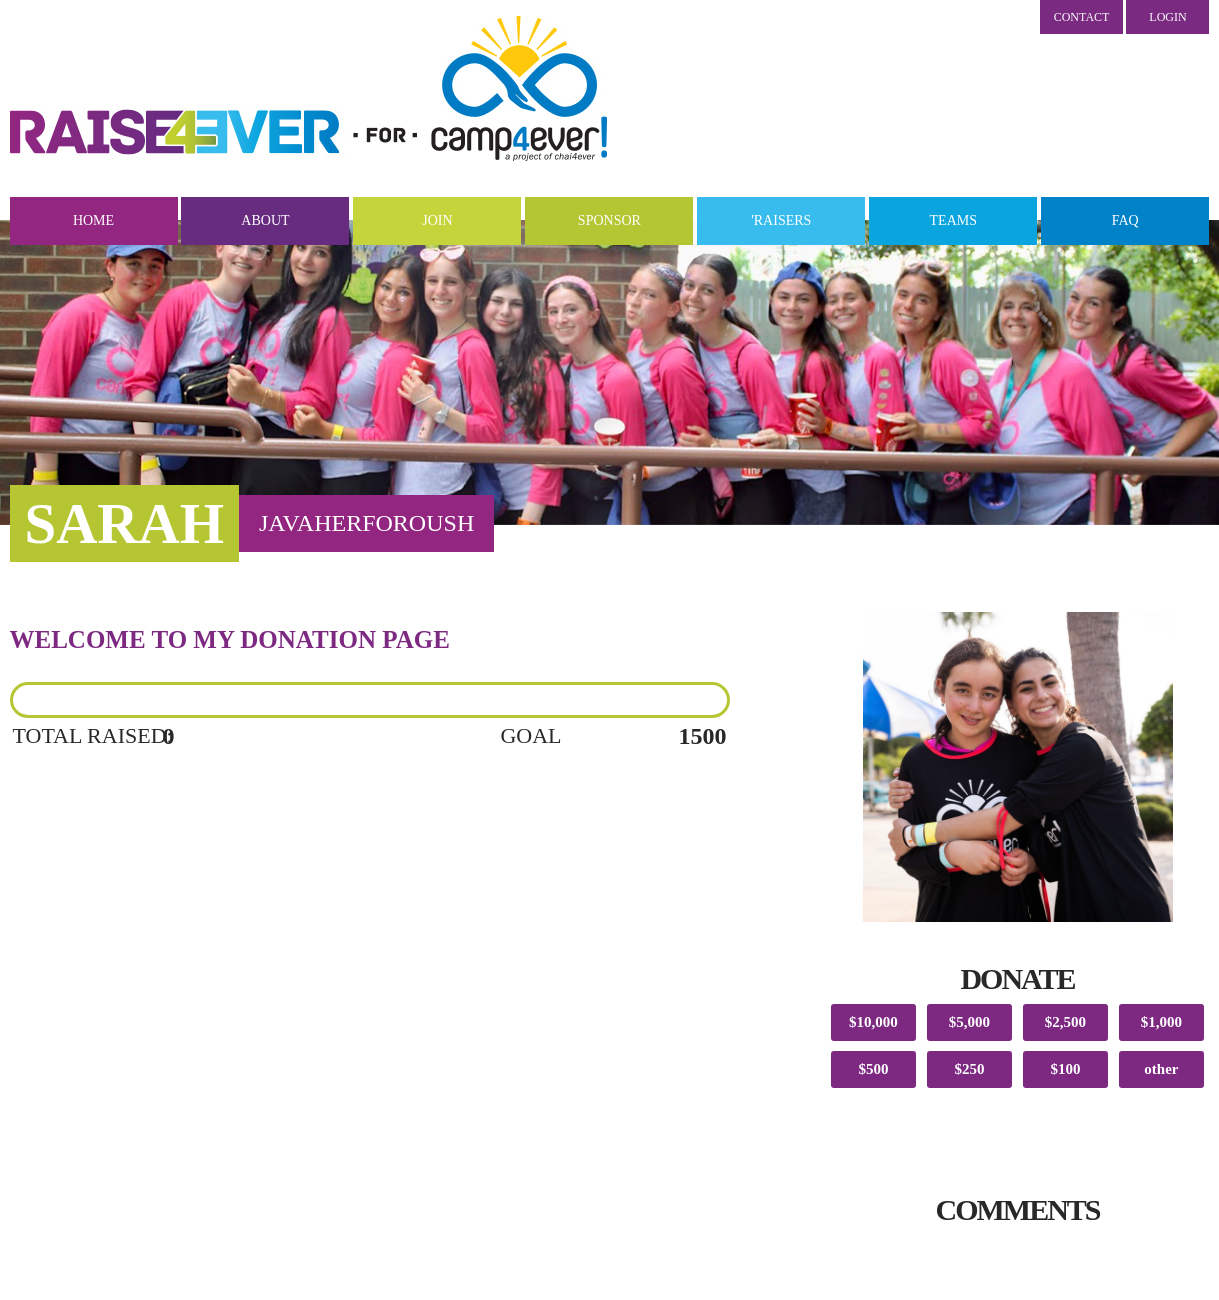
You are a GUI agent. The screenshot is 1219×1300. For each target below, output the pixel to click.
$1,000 (1161, 1022)
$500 (873, 1069)
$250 (969, 1069)
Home (93, 220)
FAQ (1125, 220)
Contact (1082, 17)
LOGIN (1167, 17)
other (1161, 1069)
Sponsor (609, 220)
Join (437, 220)
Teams (953, 220)
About (265, 220)
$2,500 (1065, 1022)
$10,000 (873, 1022)
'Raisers (781, 220)
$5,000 (969, 1022)
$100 (1065, 1069)
